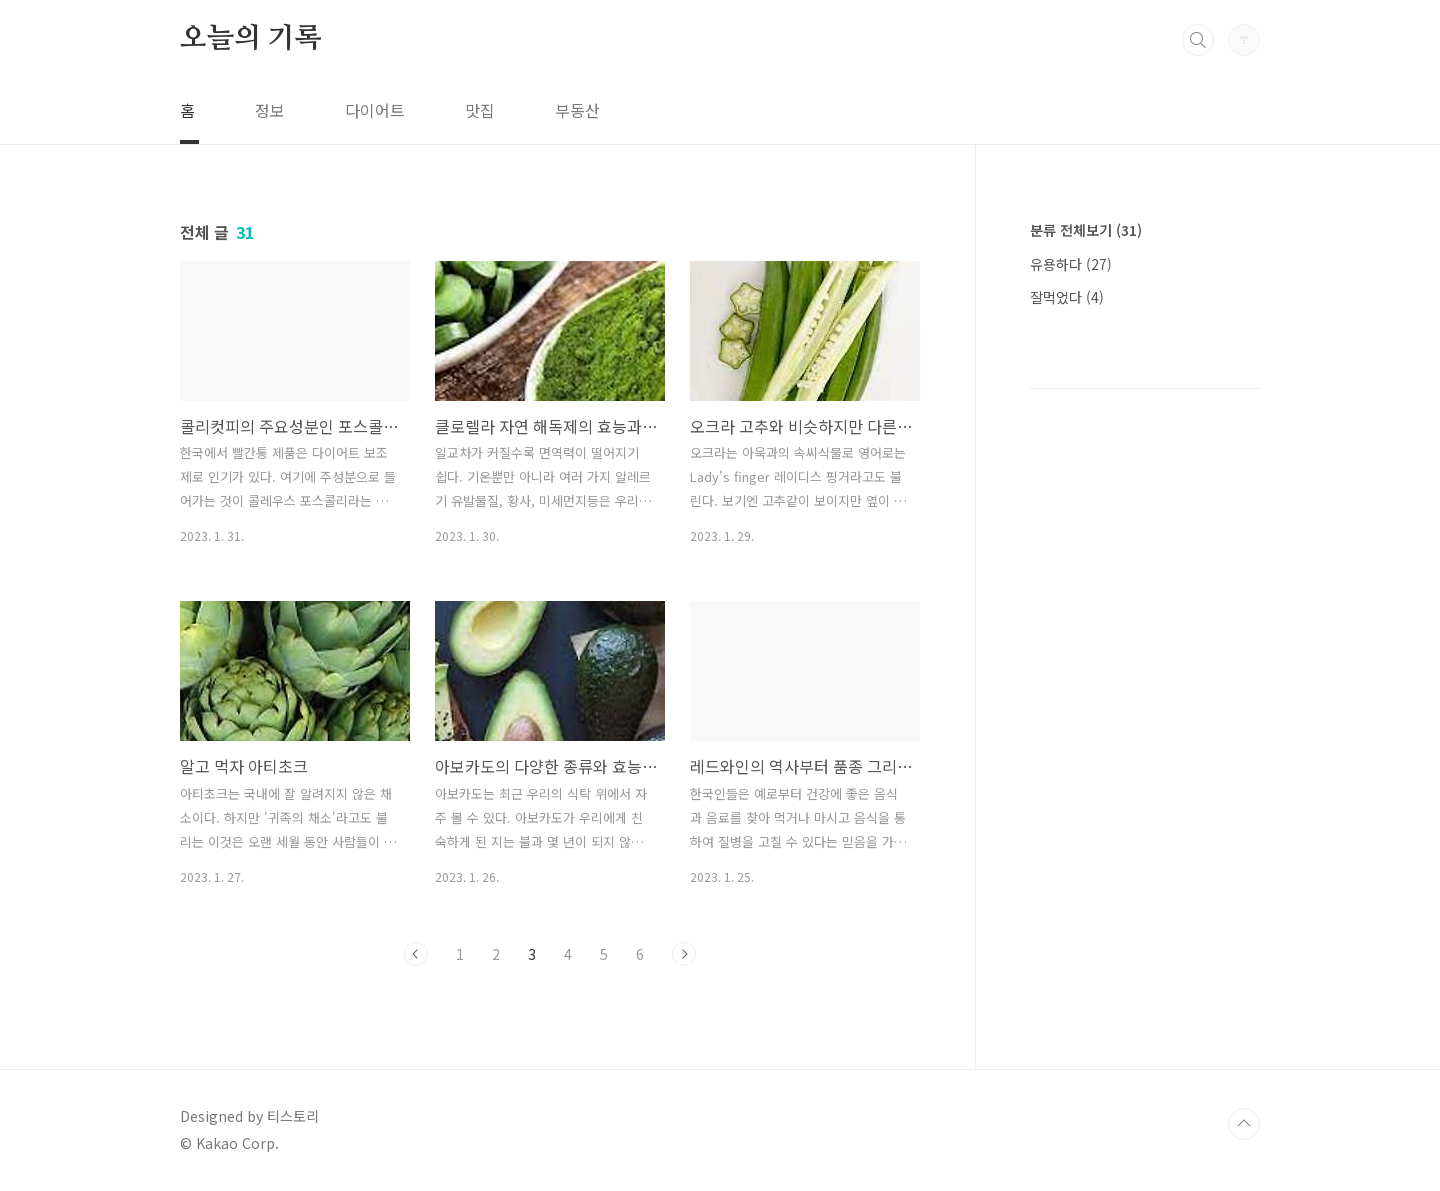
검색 (1198, 40)
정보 (270, 110)
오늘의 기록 (251, 39)
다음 (684, 954)
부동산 (577, 110)
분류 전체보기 (1086, 230)
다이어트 (375, 110)
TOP (1244, 1124)
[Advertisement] (1145, 650)
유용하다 (1071, 264)
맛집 (480, 110)
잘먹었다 (1067, 297)
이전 (416, 954)
